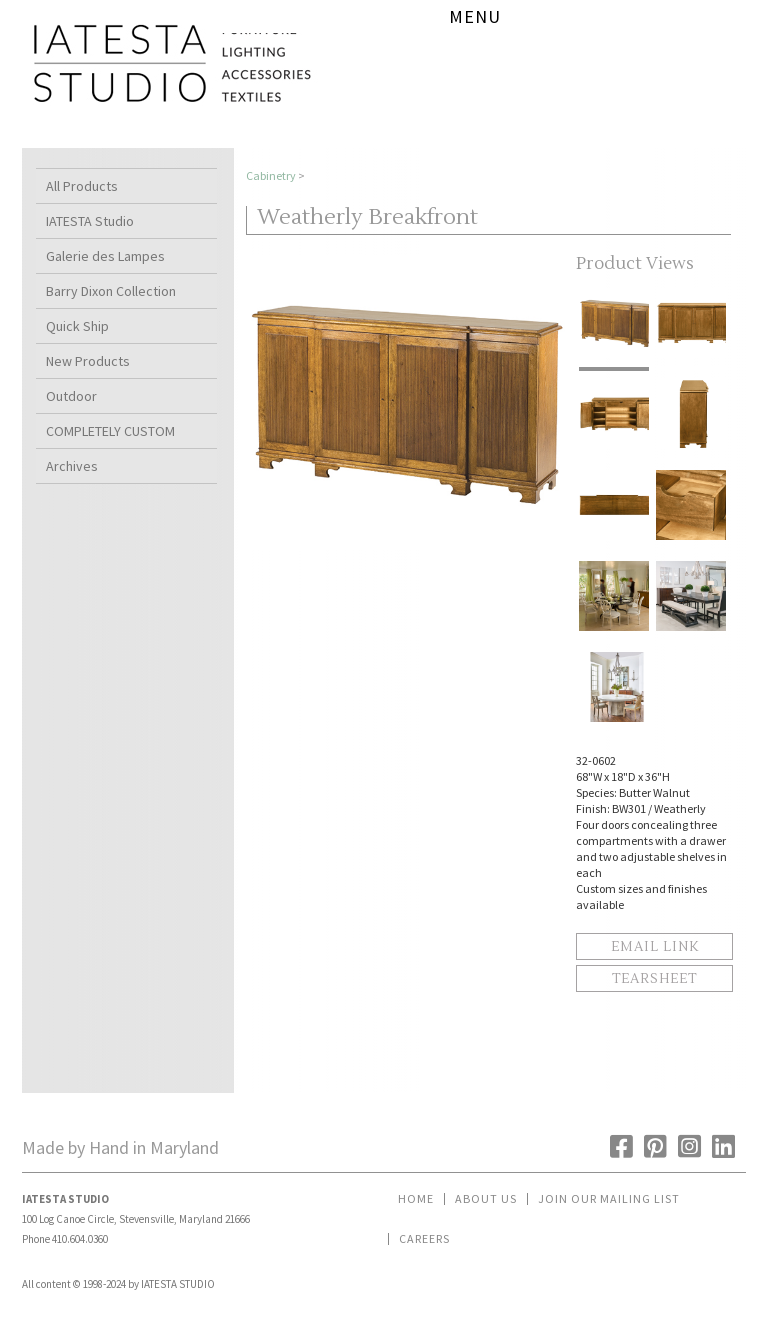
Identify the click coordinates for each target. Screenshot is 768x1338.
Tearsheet (654, 979)
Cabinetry (271, 175)
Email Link (655, 947)
